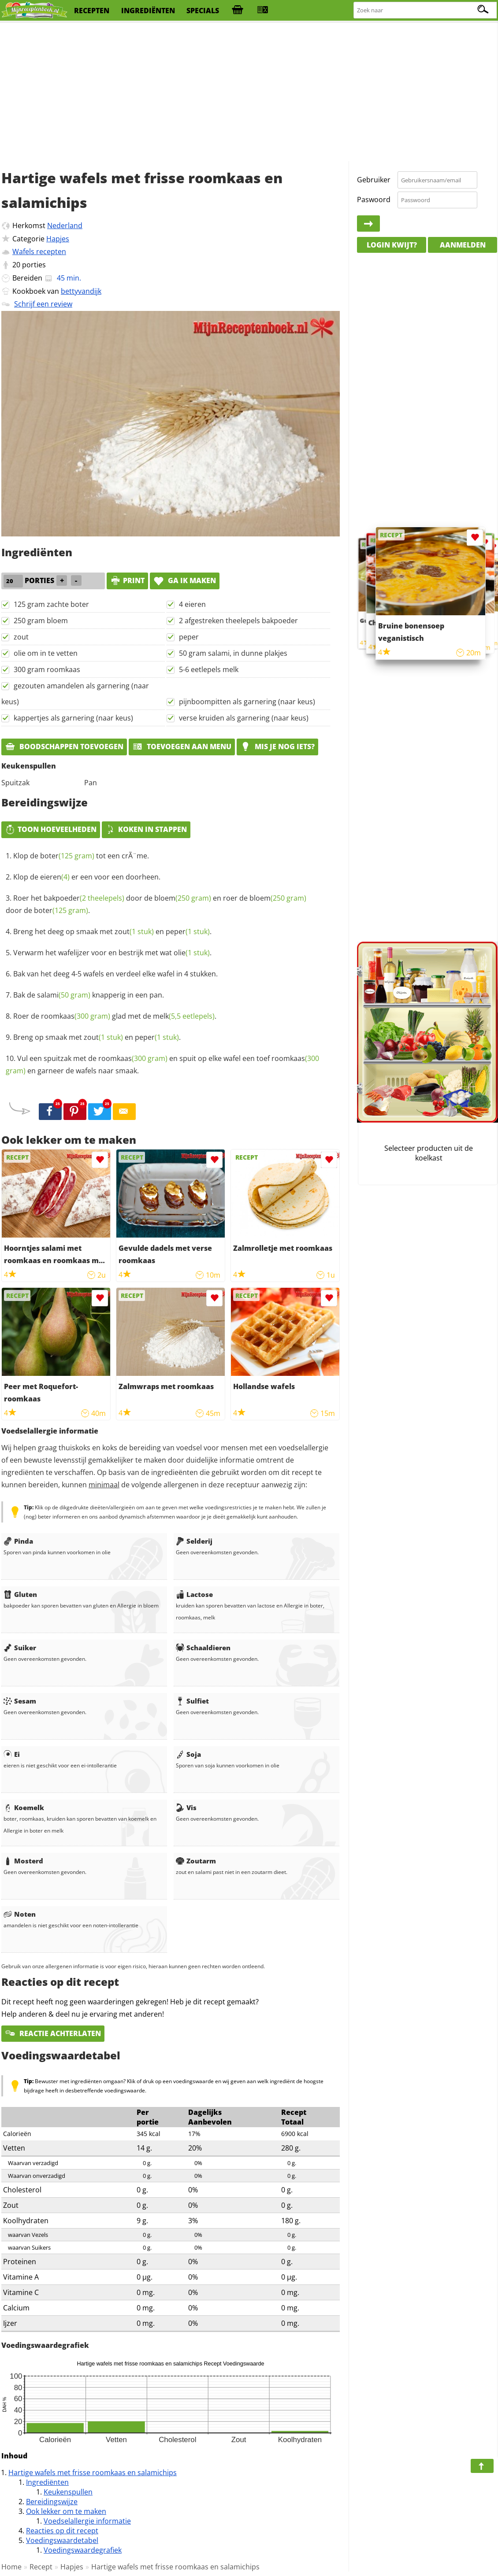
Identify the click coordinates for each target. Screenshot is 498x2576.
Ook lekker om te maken (66, 2511)
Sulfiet (192, 1700)
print (127, 580)
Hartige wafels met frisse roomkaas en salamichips (92, 2472)
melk (184, 1016)
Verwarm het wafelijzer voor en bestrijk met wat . (112, 952)
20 (16, 265)
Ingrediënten (47, 2482)
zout (21, 637)
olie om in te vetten (46, 653)
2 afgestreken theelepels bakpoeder (238, 620)
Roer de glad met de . (114, 1016)
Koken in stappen (146, 829)
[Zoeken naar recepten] (425, 10)
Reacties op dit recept (62, 2530)
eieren (55, 877)
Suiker (20, 1647)
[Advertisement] (249, 92)
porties (34, 265)
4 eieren (192, 604)
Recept (41, 2567)
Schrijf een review (43, 304)
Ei (12, 1754)
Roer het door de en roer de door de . (156, 904)
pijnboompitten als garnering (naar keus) (247, 701)
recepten (91, 10)
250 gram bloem (41, 620)
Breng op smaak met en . (97, 1037)
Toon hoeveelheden (51, 829)
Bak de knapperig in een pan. (88, 995)
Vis (186, 1807)
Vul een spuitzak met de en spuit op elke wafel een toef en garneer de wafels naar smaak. (162, 1064)
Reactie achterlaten (53, 2033)
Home (11, 2567)
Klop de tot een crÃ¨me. (81, 856)
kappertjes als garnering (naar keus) (73, 718)
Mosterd (23, 1860)
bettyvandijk (81, 291)
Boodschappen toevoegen (64, 746)
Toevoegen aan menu (181, 746)
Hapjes (57, 239)
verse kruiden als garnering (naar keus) (243, 718)
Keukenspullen (68, 2492)
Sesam (20, 1700)
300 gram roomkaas (47, 669)
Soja (188, 1754)
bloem (182, 898)
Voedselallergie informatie (87, 2521)
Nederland (64, 225)
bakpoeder (84, 898)
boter (67, 856)
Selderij (194, 1541)
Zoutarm (196, 1860)
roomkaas (75, 1016)
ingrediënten (148, 10)
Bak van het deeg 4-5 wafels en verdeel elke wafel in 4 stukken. (115, 974)
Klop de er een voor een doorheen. (86, 877)
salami (63, 995)
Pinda (18, 1541)
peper (189, 637)
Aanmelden (463, 245)
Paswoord (373, 199)
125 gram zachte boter (51, 604)
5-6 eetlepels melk (208, 669)
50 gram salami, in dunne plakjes (233, 653)
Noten (20, 1914)
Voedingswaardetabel (62, 2540)
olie (192, 952)
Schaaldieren (203, 1647)
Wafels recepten (39, 251)
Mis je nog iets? (277, 746)
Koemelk (24, 1807)
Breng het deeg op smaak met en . (112, 931)
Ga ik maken (184, 580)
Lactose (194, 1594)
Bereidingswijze (52, 2501)
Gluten (20, 1594)
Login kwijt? (392, 245)
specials (202, 10)
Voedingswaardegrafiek (83, 2550)
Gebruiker (373, 180)
